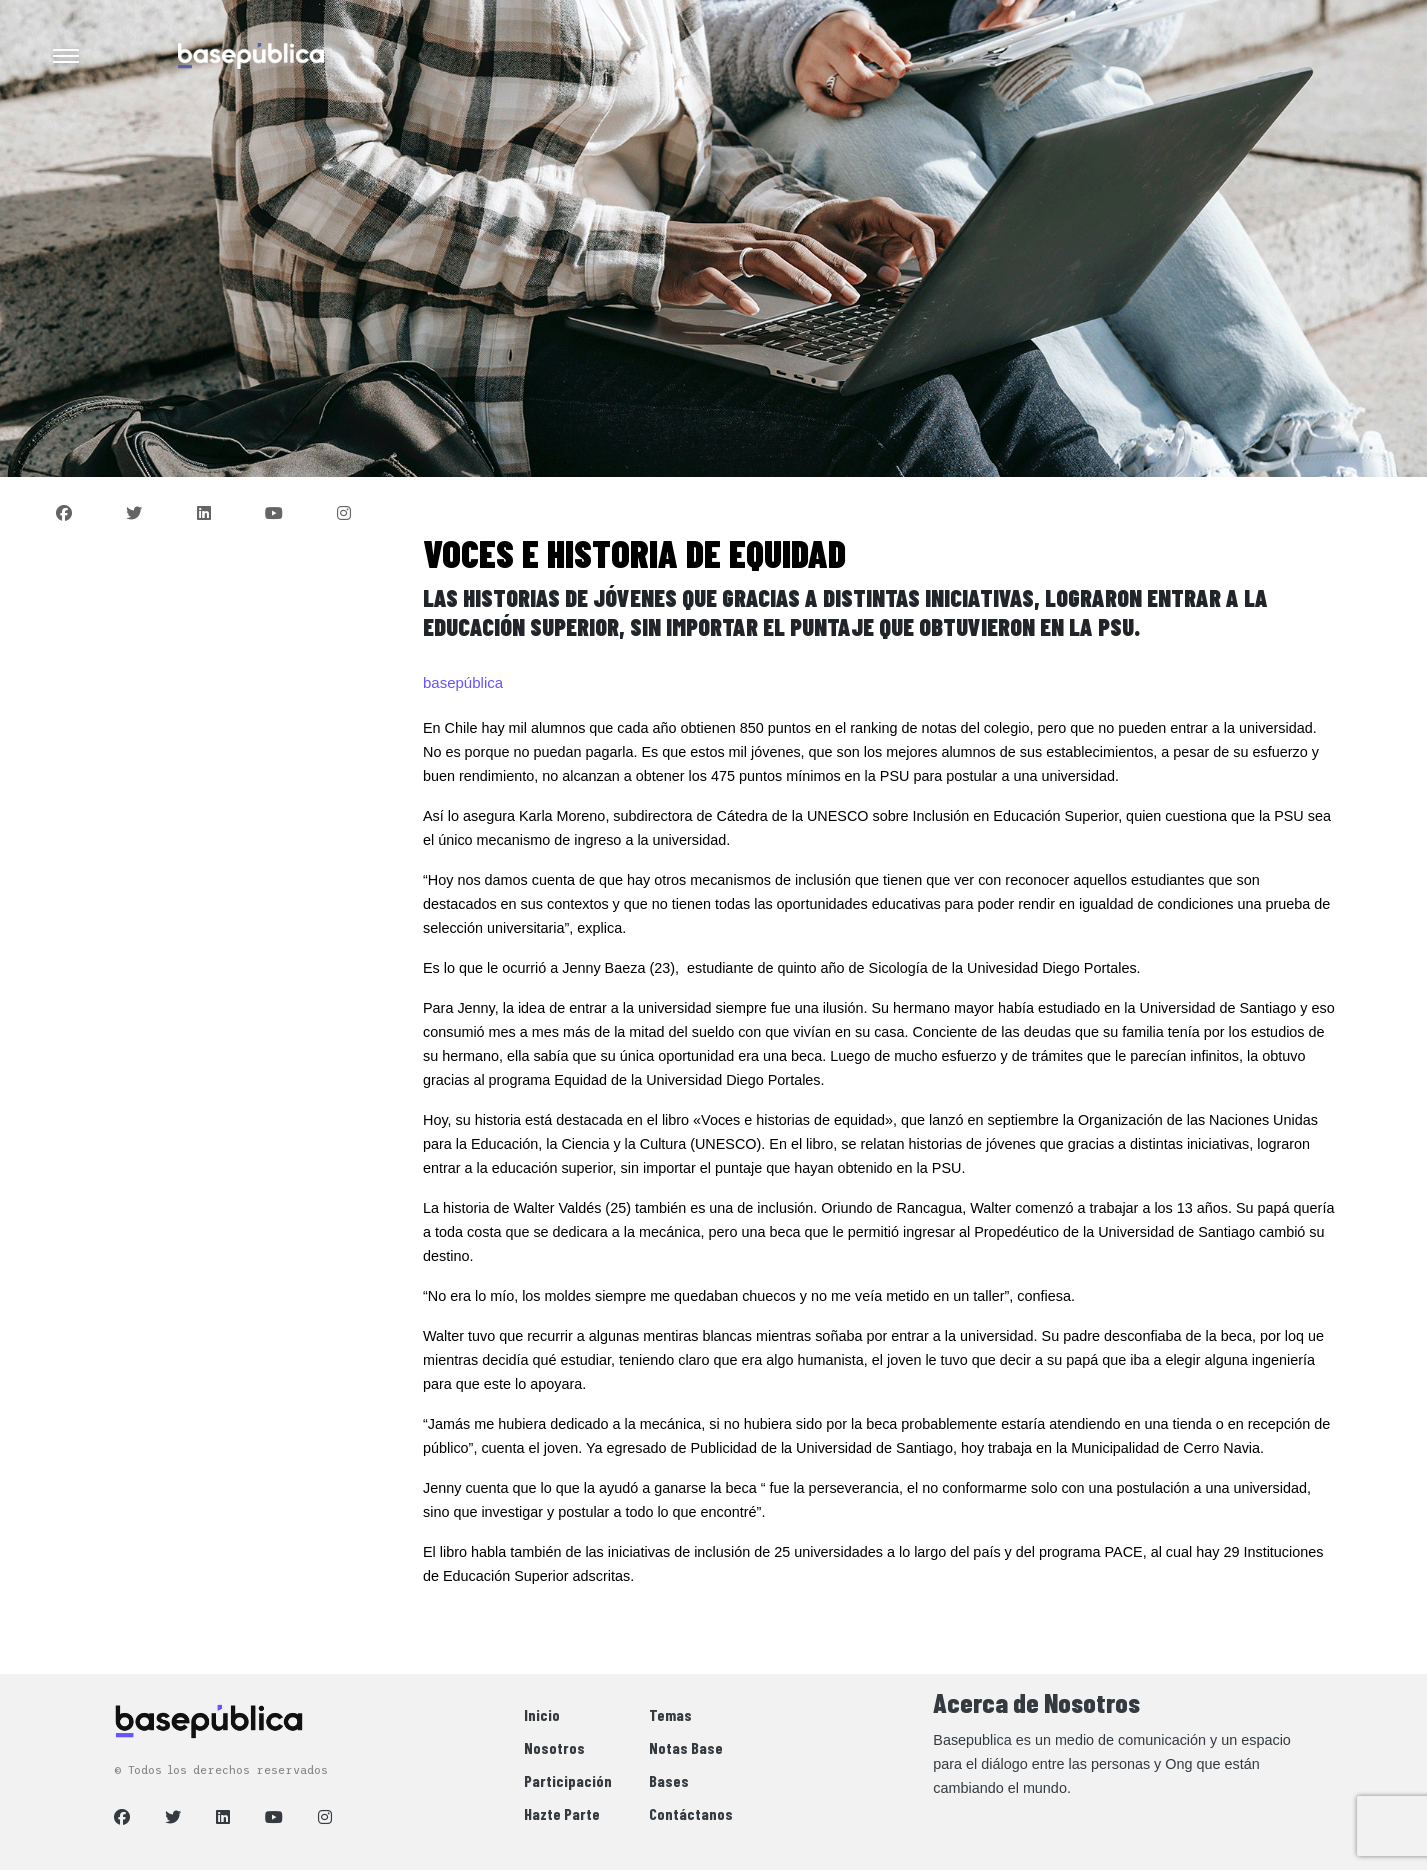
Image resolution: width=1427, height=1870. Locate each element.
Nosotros (554, 1747)
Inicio (542, 1714)
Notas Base (686, 1747)
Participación (568, 1780)
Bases (669, 1780)
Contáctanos (691, 1813)
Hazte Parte (562, 1813)
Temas (670, 1714)
